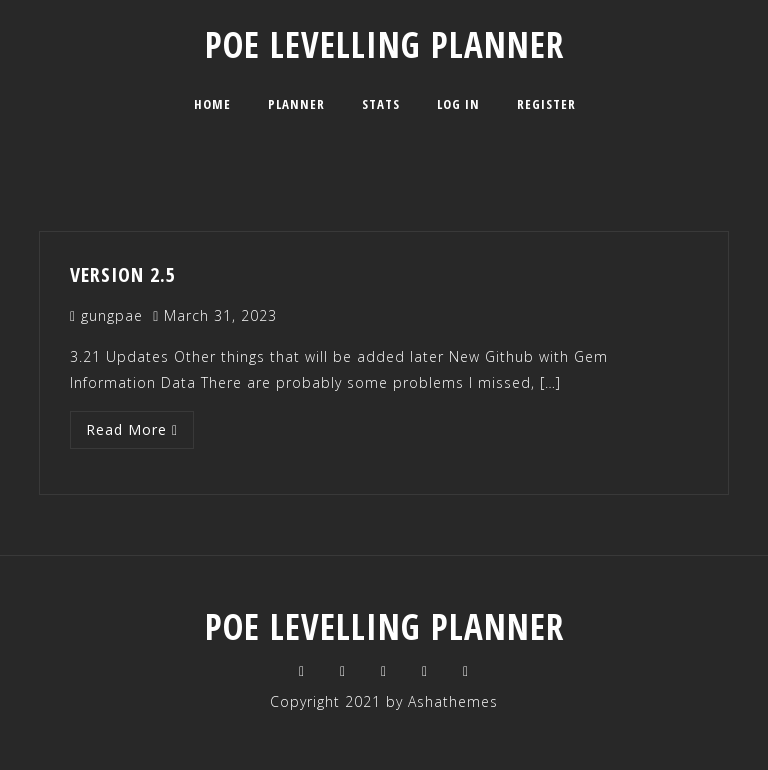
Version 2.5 (123, 274)
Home (212, 104)
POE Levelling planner (384, 44)
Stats (381, 104)
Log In (458, 104)
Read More (132, 429)
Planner (296, 104)
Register (546, 104)
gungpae (112, 315)
